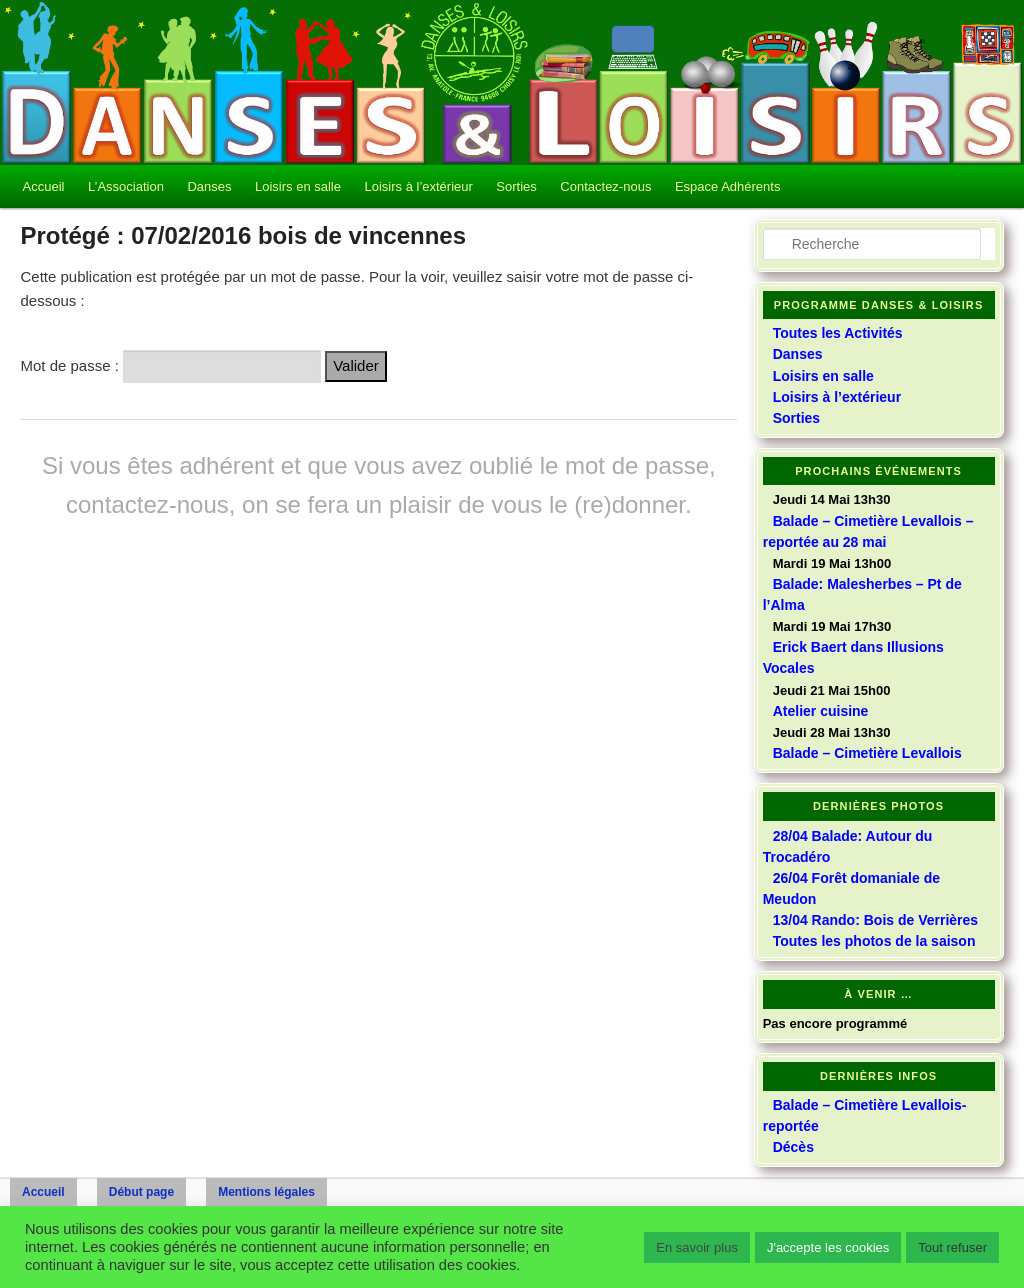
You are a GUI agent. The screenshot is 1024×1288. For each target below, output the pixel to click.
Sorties (516, 186)
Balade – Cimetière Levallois (867, 753)
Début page (141, 1192)
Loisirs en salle (298, 186)
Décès (793, 1147)
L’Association (126, 186)
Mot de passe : (170, 365)
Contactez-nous (605, 186)
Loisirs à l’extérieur (418, 186)
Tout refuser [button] (952, 1247)
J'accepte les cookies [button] (828, 1247)
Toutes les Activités (838, 333)
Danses (209, 186)
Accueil (44, 186)
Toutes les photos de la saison (874, 941)
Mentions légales (266, 1192)
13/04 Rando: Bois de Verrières (875, 920)
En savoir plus (697, 1247)
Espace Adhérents (728, 186)
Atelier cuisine (821, 711)
